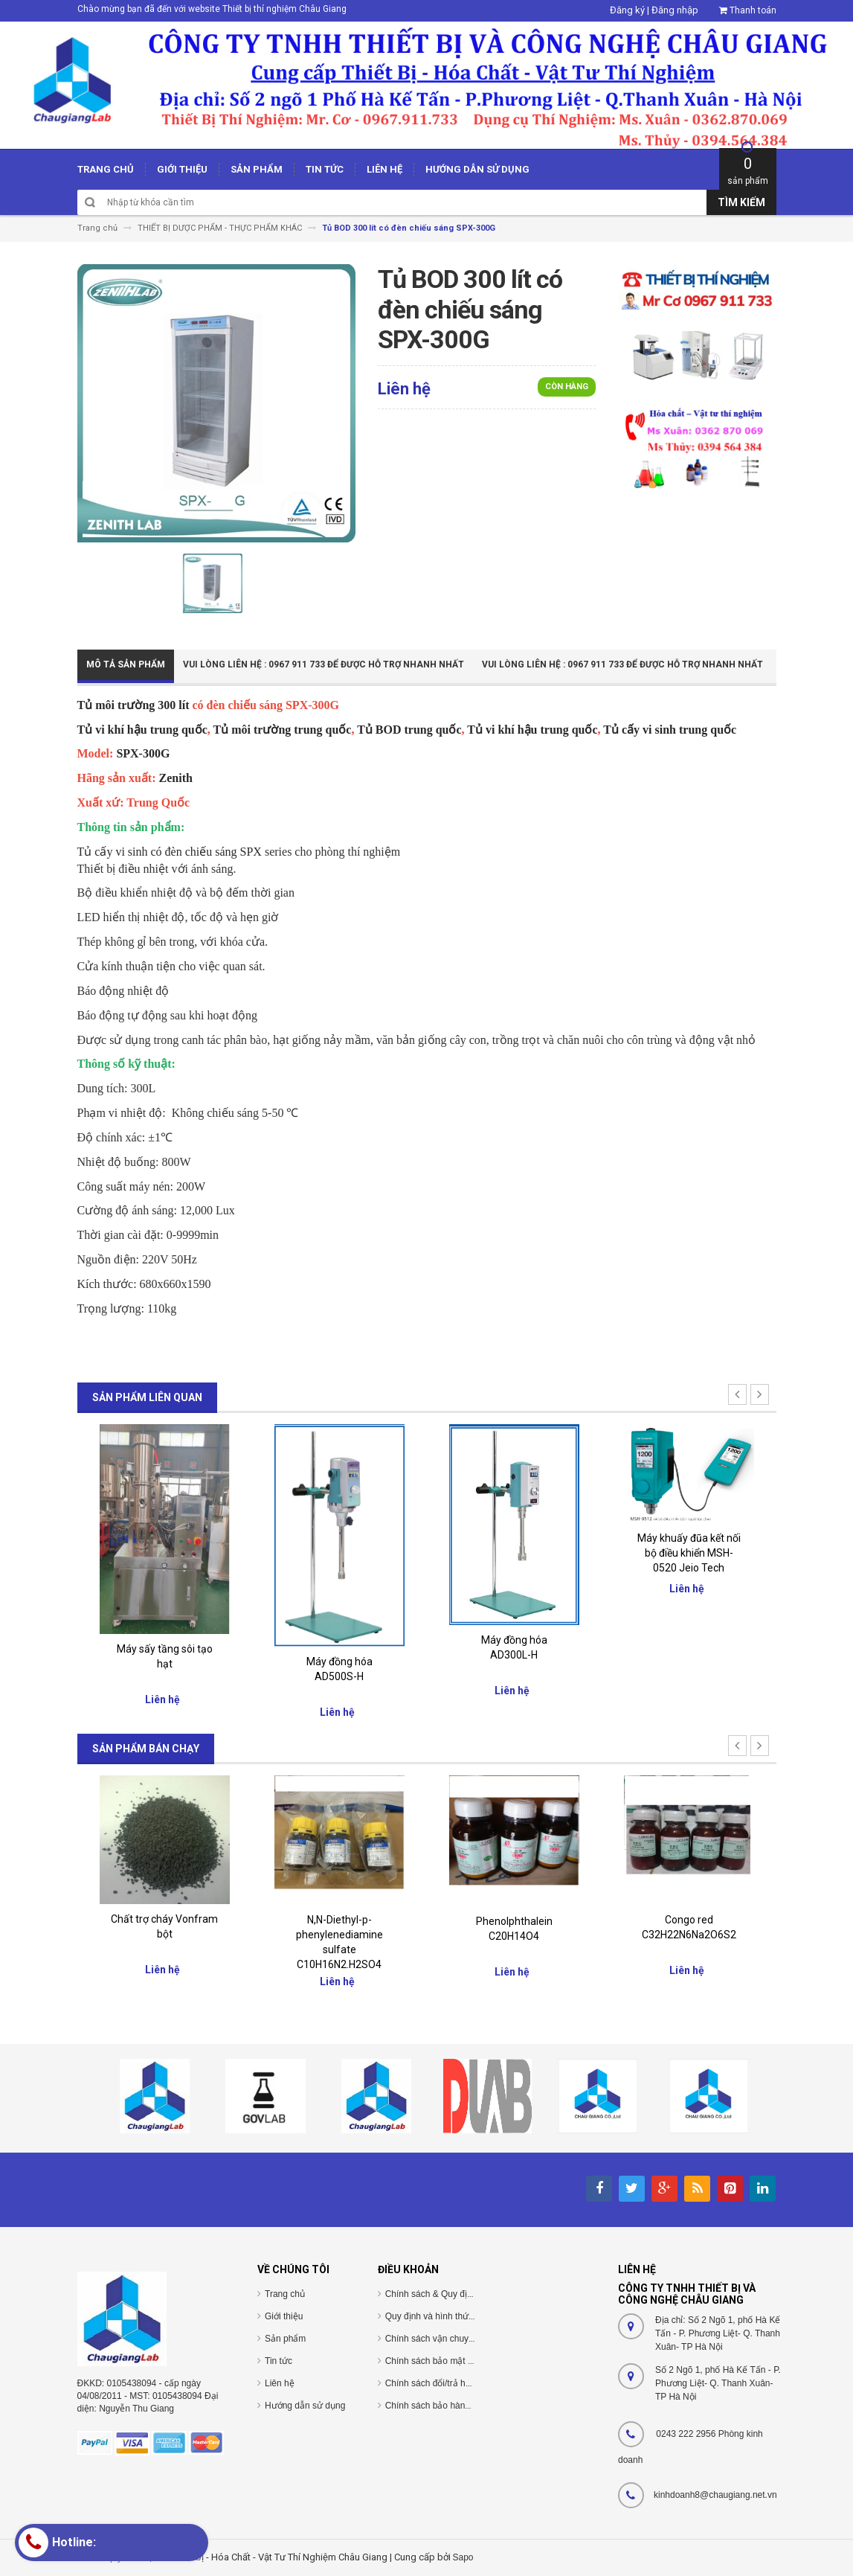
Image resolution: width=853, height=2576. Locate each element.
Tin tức (278, 2361)
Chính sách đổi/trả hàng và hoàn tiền (458, 2383)
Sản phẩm (285, 2338)
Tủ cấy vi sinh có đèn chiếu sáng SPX (169, 851)
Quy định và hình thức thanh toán (451, 2316)
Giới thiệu (284, 2316)
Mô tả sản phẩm (125, 664)
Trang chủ (285, 2294)
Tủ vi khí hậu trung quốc (142, 729)
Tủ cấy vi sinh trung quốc (669, 729)
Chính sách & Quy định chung (444, 2294)
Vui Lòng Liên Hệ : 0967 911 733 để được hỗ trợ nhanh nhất (323, 664)
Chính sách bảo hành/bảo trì (441, 2405)
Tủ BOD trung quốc (409, 729)
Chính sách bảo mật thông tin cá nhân (460, 2361)
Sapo (463, 2557)
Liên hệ (279, 2383)
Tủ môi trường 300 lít (133, 705)
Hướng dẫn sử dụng (305, 2405)
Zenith (176, 778)
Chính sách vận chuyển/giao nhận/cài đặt (467, 2338)
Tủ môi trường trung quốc (282, 729)
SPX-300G (143, 753)
